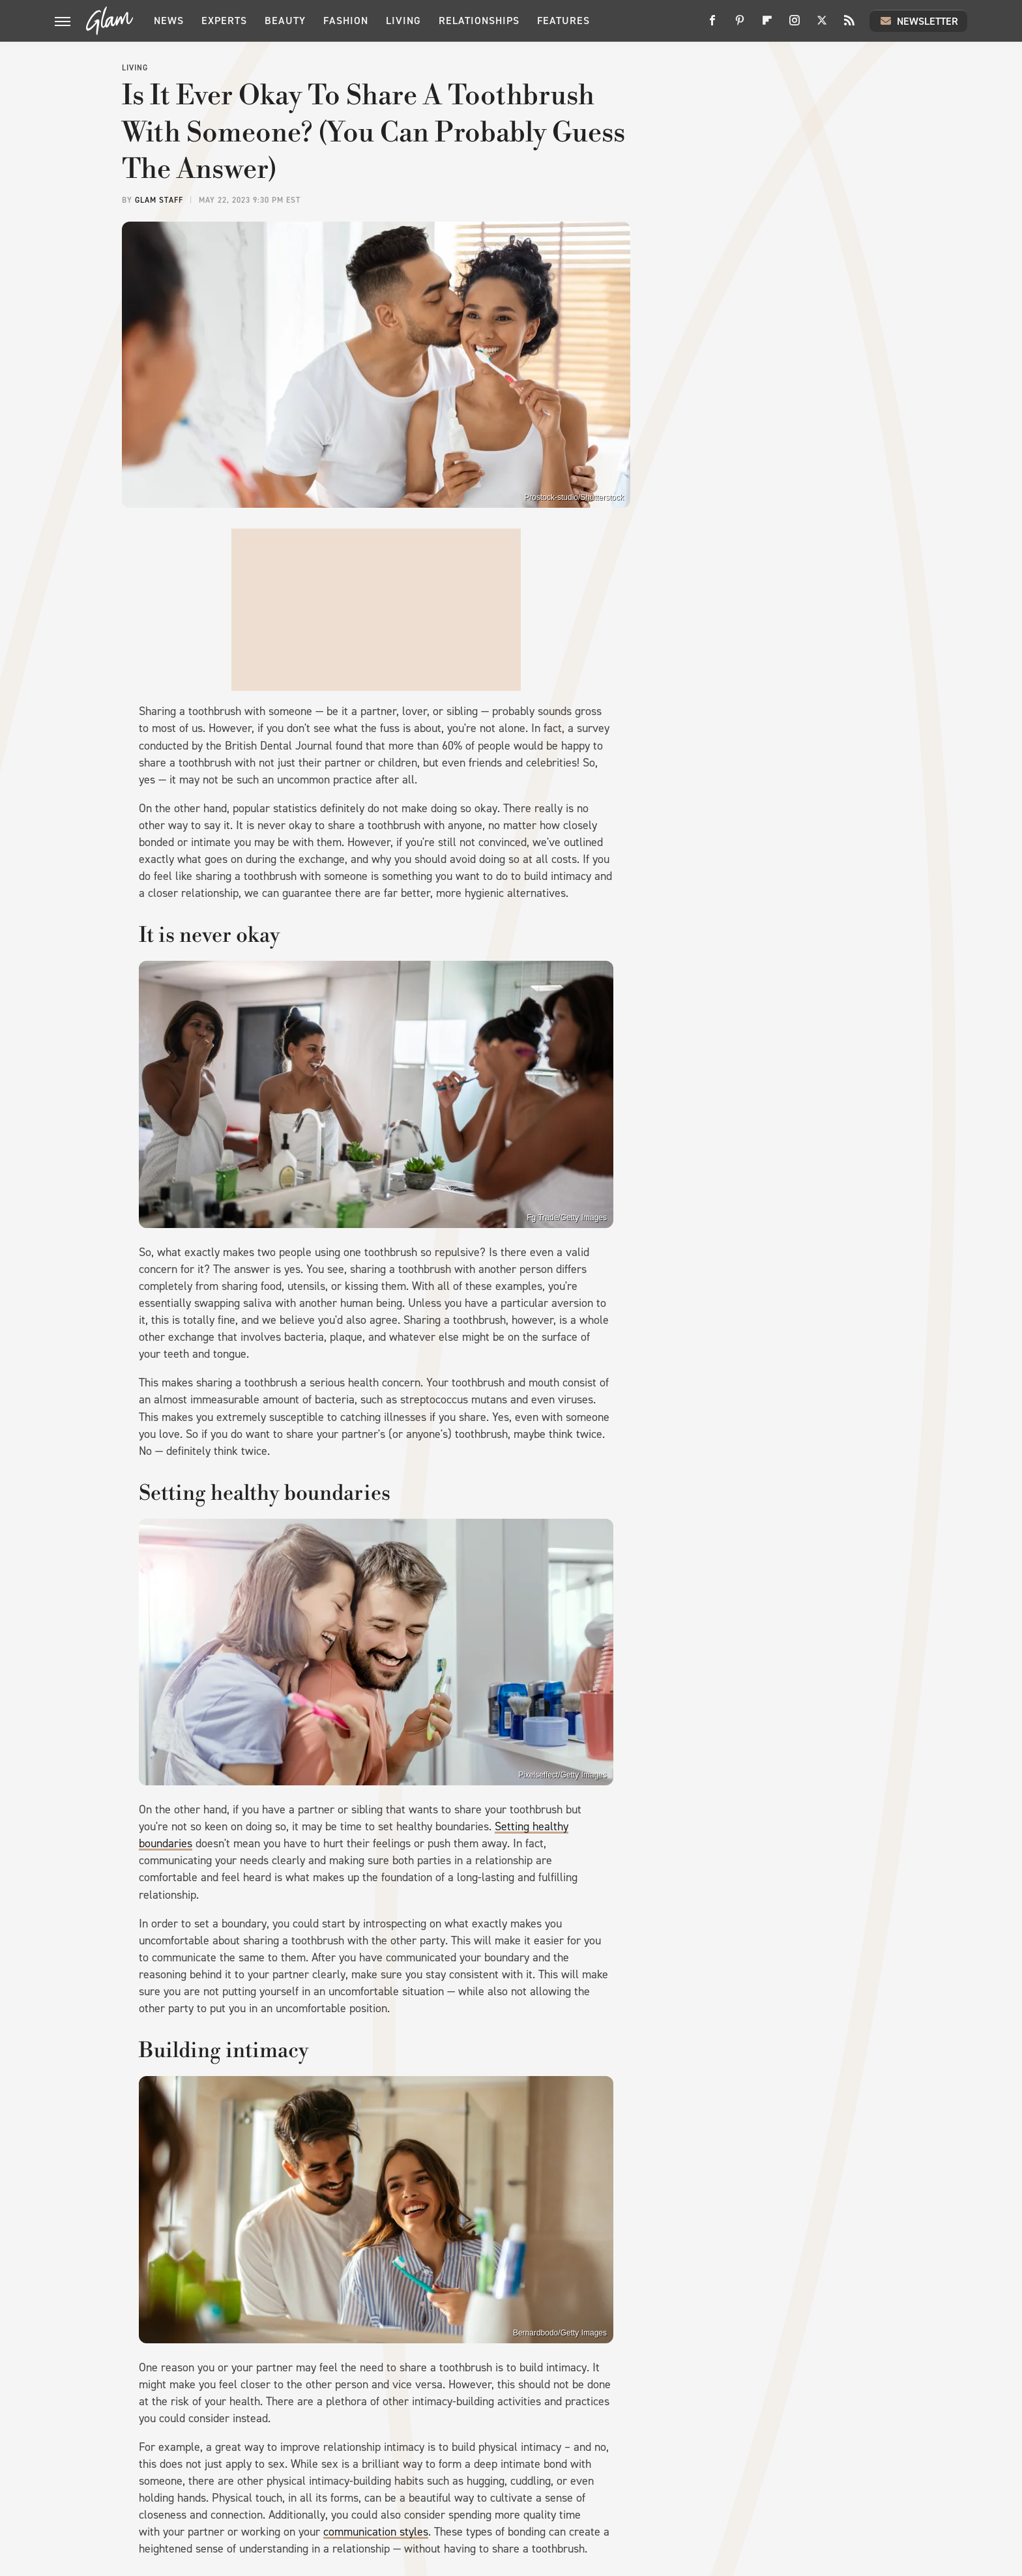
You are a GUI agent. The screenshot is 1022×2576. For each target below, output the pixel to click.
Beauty (285, 20)
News (169, 20)
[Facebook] (712, 25)
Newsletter (918, 21)
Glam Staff (159, 200)
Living (403, 20)
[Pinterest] (740, 25)
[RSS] (849, 25)
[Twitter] (822, 25)
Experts (224, 20)
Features (563, 20)
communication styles (375, 2531)
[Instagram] (794, 25)
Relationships (479, 20)
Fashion (345, 20)
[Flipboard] (767, 25)
